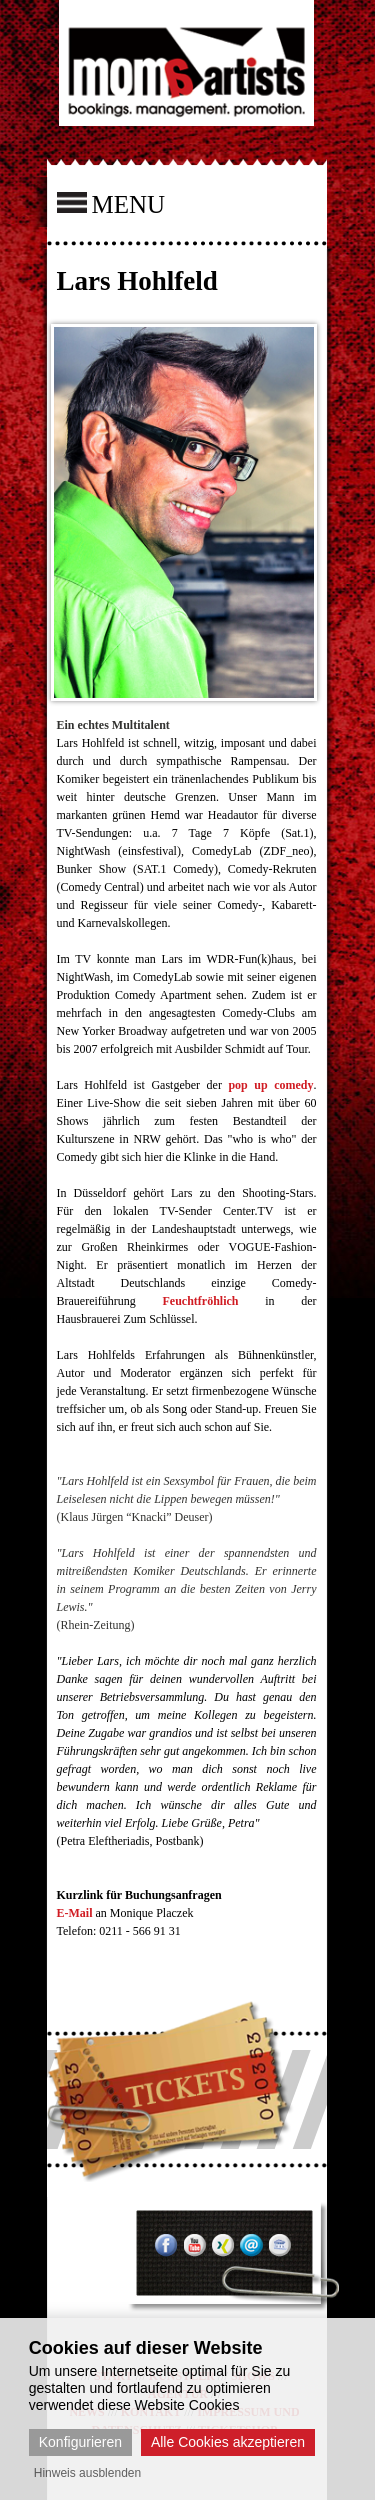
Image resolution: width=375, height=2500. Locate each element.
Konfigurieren (80, 2442)
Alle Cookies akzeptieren (228, 2442)
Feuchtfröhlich (200, 1301)
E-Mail (75, 1913)
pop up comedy (270, 1085)
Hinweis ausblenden (87, 2473)
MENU (111, 203)
